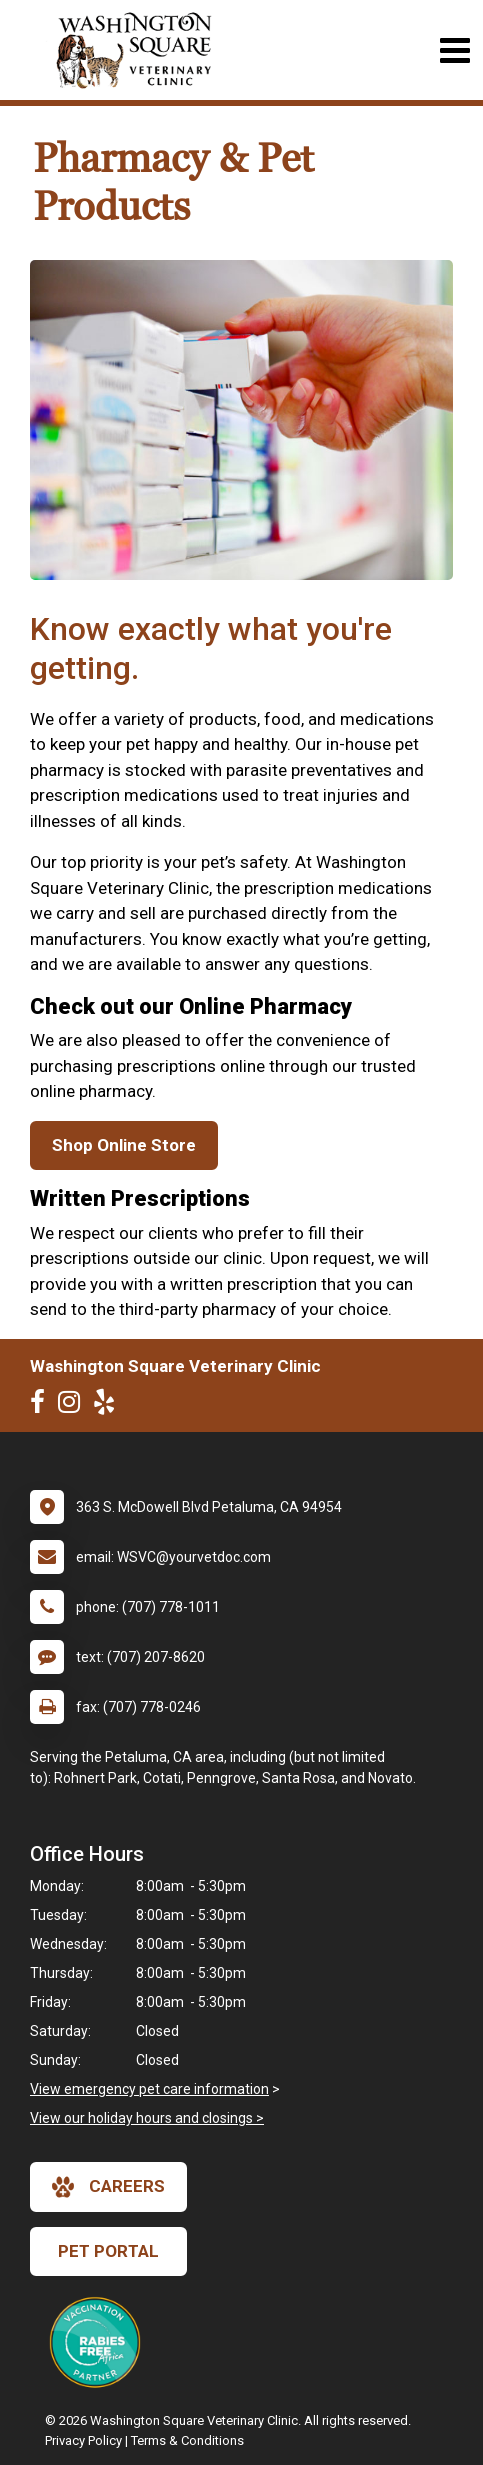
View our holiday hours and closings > (147, 2118)
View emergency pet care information (149, 2089)
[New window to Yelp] (109, 1406)
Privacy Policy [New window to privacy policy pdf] (83, 2440)
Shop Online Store (124, 1145)
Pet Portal (108, 2251)
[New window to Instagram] (74, 1406)
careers (108, 2187)
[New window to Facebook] (42, 1406)
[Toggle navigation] (454, 50)
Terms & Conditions (187, 2440)
